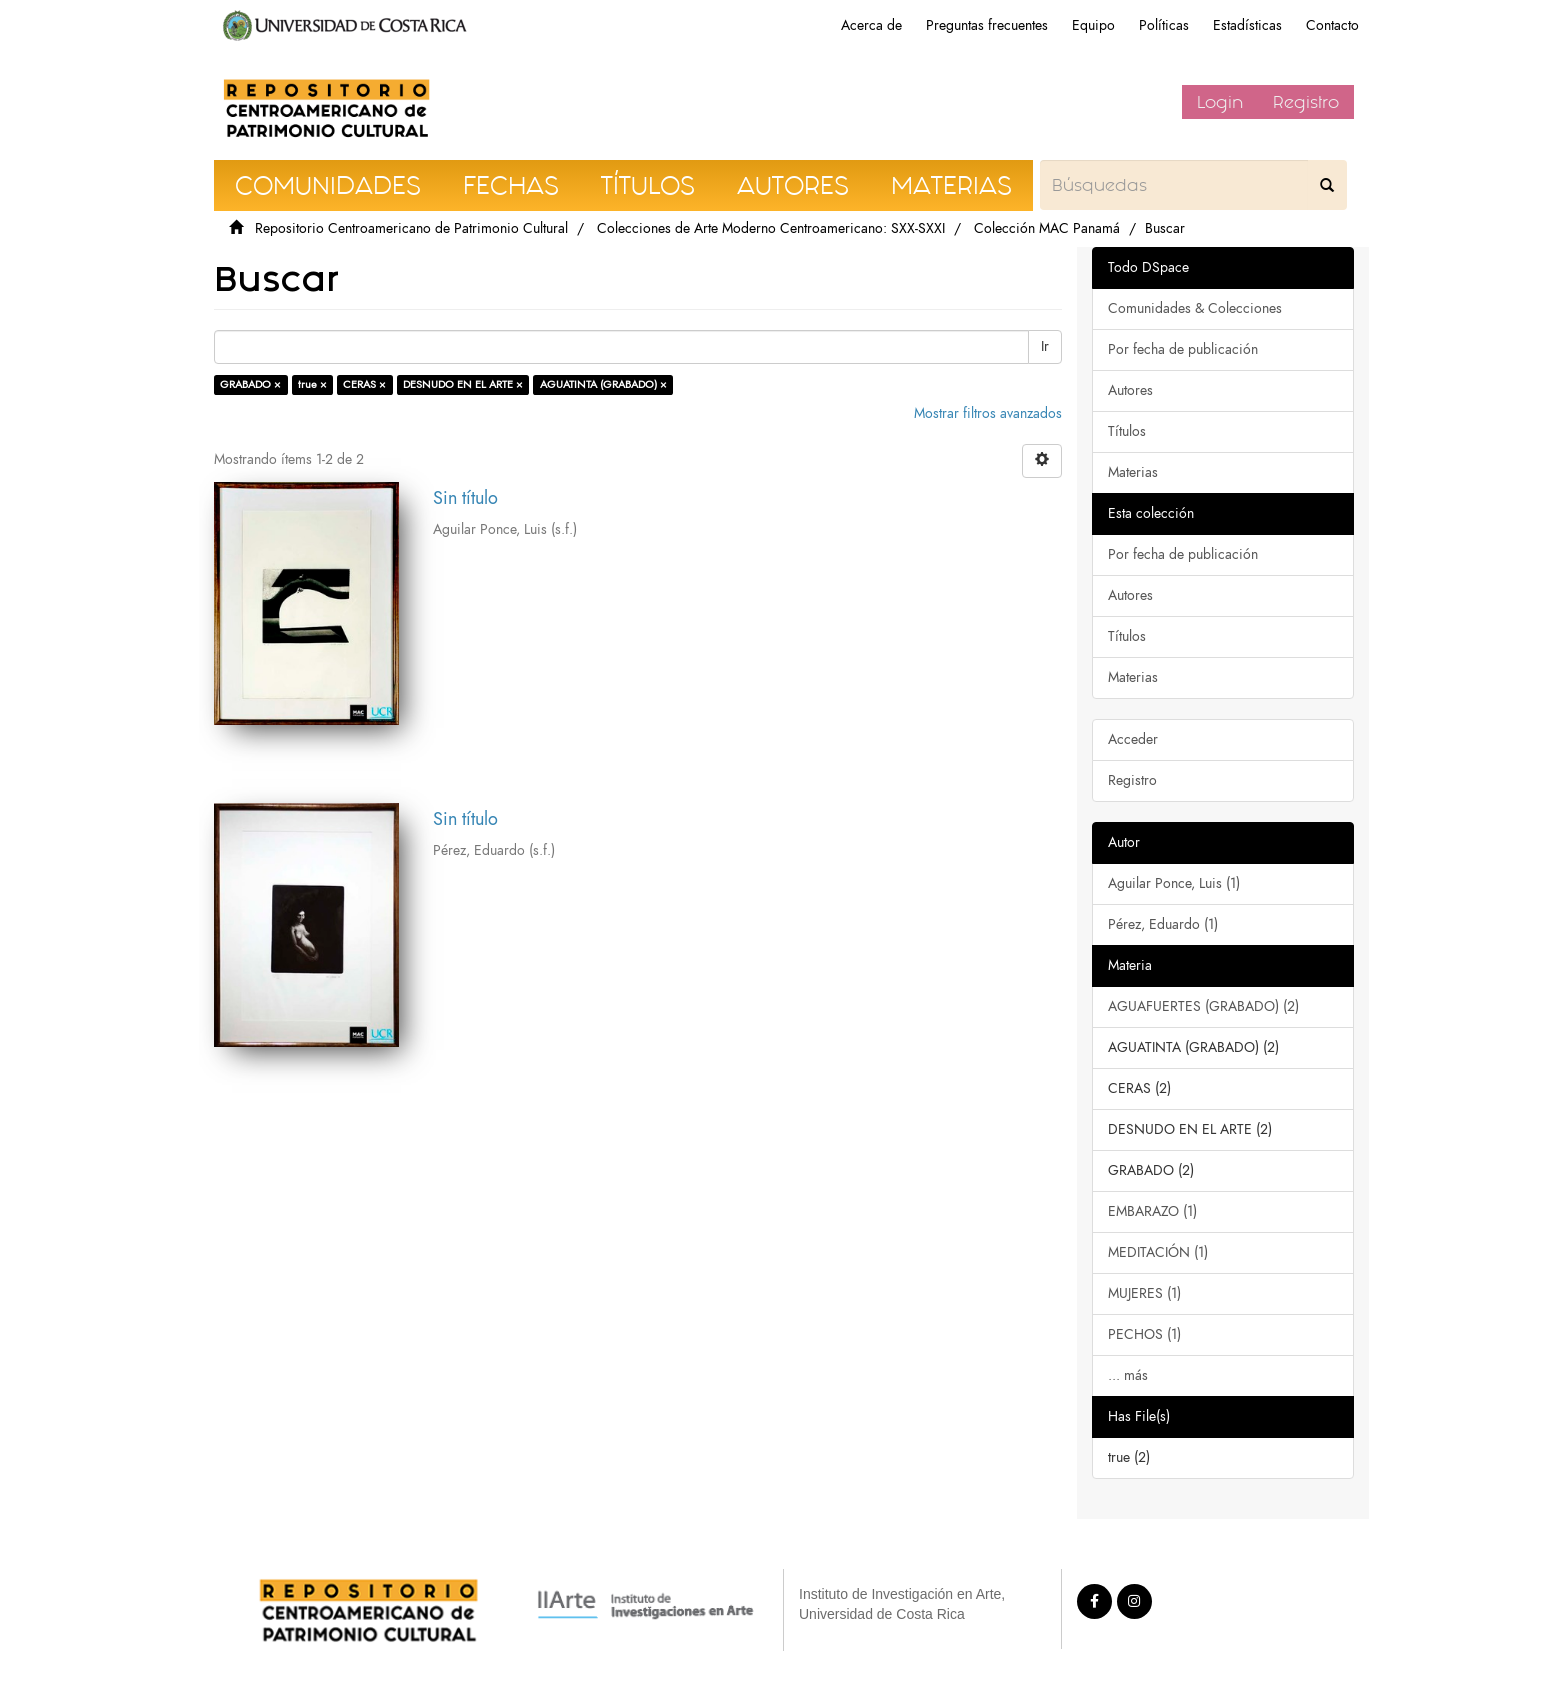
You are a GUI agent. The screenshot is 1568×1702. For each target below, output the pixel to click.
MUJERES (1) (1144, 1293)
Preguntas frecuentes (987, 25)
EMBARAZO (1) (1152, 1211)
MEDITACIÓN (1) (1158, 1252)
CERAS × (364, 384)
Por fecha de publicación (1183, 349)
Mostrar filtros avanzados (988, 413)
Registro (1306, 102)
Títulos (1127, 431)
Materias (1133, 472)
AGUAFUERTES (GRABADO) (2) (1203, 1006)
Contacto (1332, 25)
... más (1128, 1375)
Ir (1045, 346)
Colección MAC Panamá (1047, 228)
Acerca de (871, 25)
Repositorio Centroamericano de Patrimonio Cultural (411, 228)
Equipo (1093, 25)
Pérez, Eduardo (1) (1163, 924)
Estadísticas (1247, 25)
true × (312, 384)
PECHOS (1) (1144, 1334)
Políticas (1164, 25)
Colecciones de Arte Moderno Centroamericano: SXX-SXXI (771, 228)
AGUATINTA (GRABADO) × (603, 384)
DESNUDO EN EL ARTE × (463, 384)
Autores (1130, 390)
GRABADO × (250, 384)
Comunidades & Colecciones (1195, 308)
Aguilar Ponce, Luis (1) (1174, 883)
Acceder (1133, 739)
